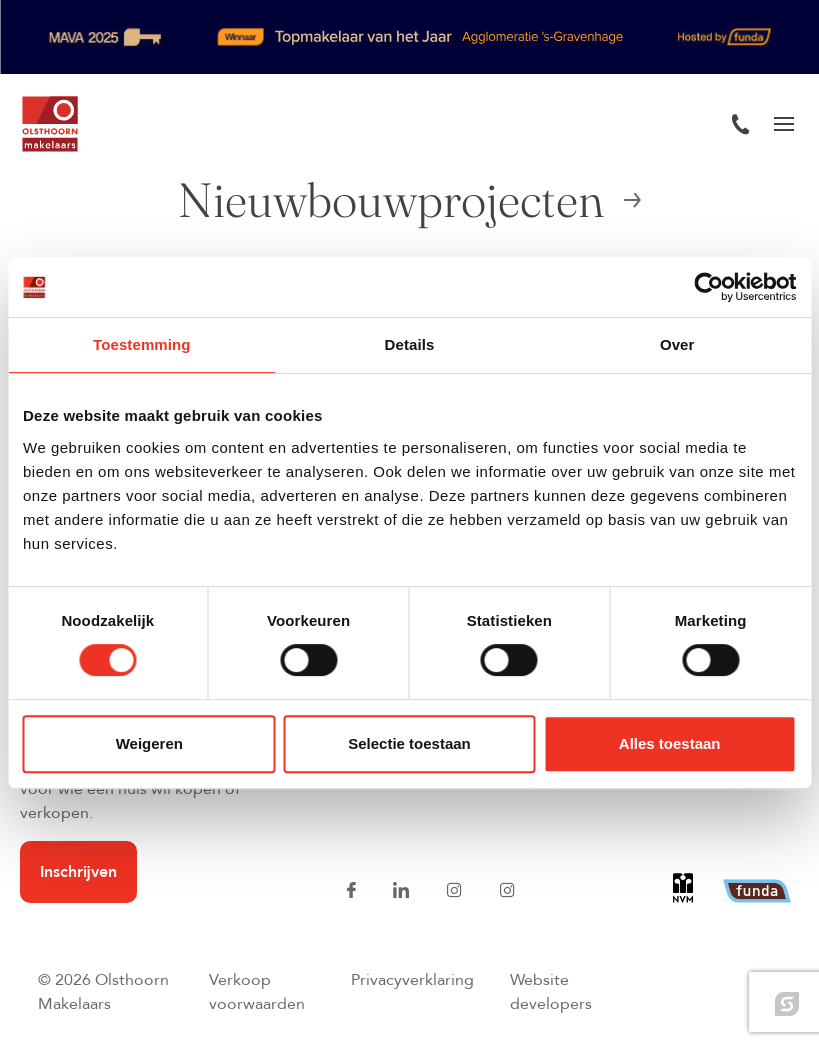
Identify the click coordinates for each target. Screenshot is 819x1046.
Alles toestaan (670, 743)
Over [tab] (677, 344)
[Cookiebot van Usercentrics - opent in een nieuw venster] (708, 287)
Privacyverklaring (412, 980)
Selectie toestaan (409, 743)
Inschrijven (78, 872)
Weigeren (149, 743)
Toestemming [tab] (142, 344)
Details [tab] (410, 344)
